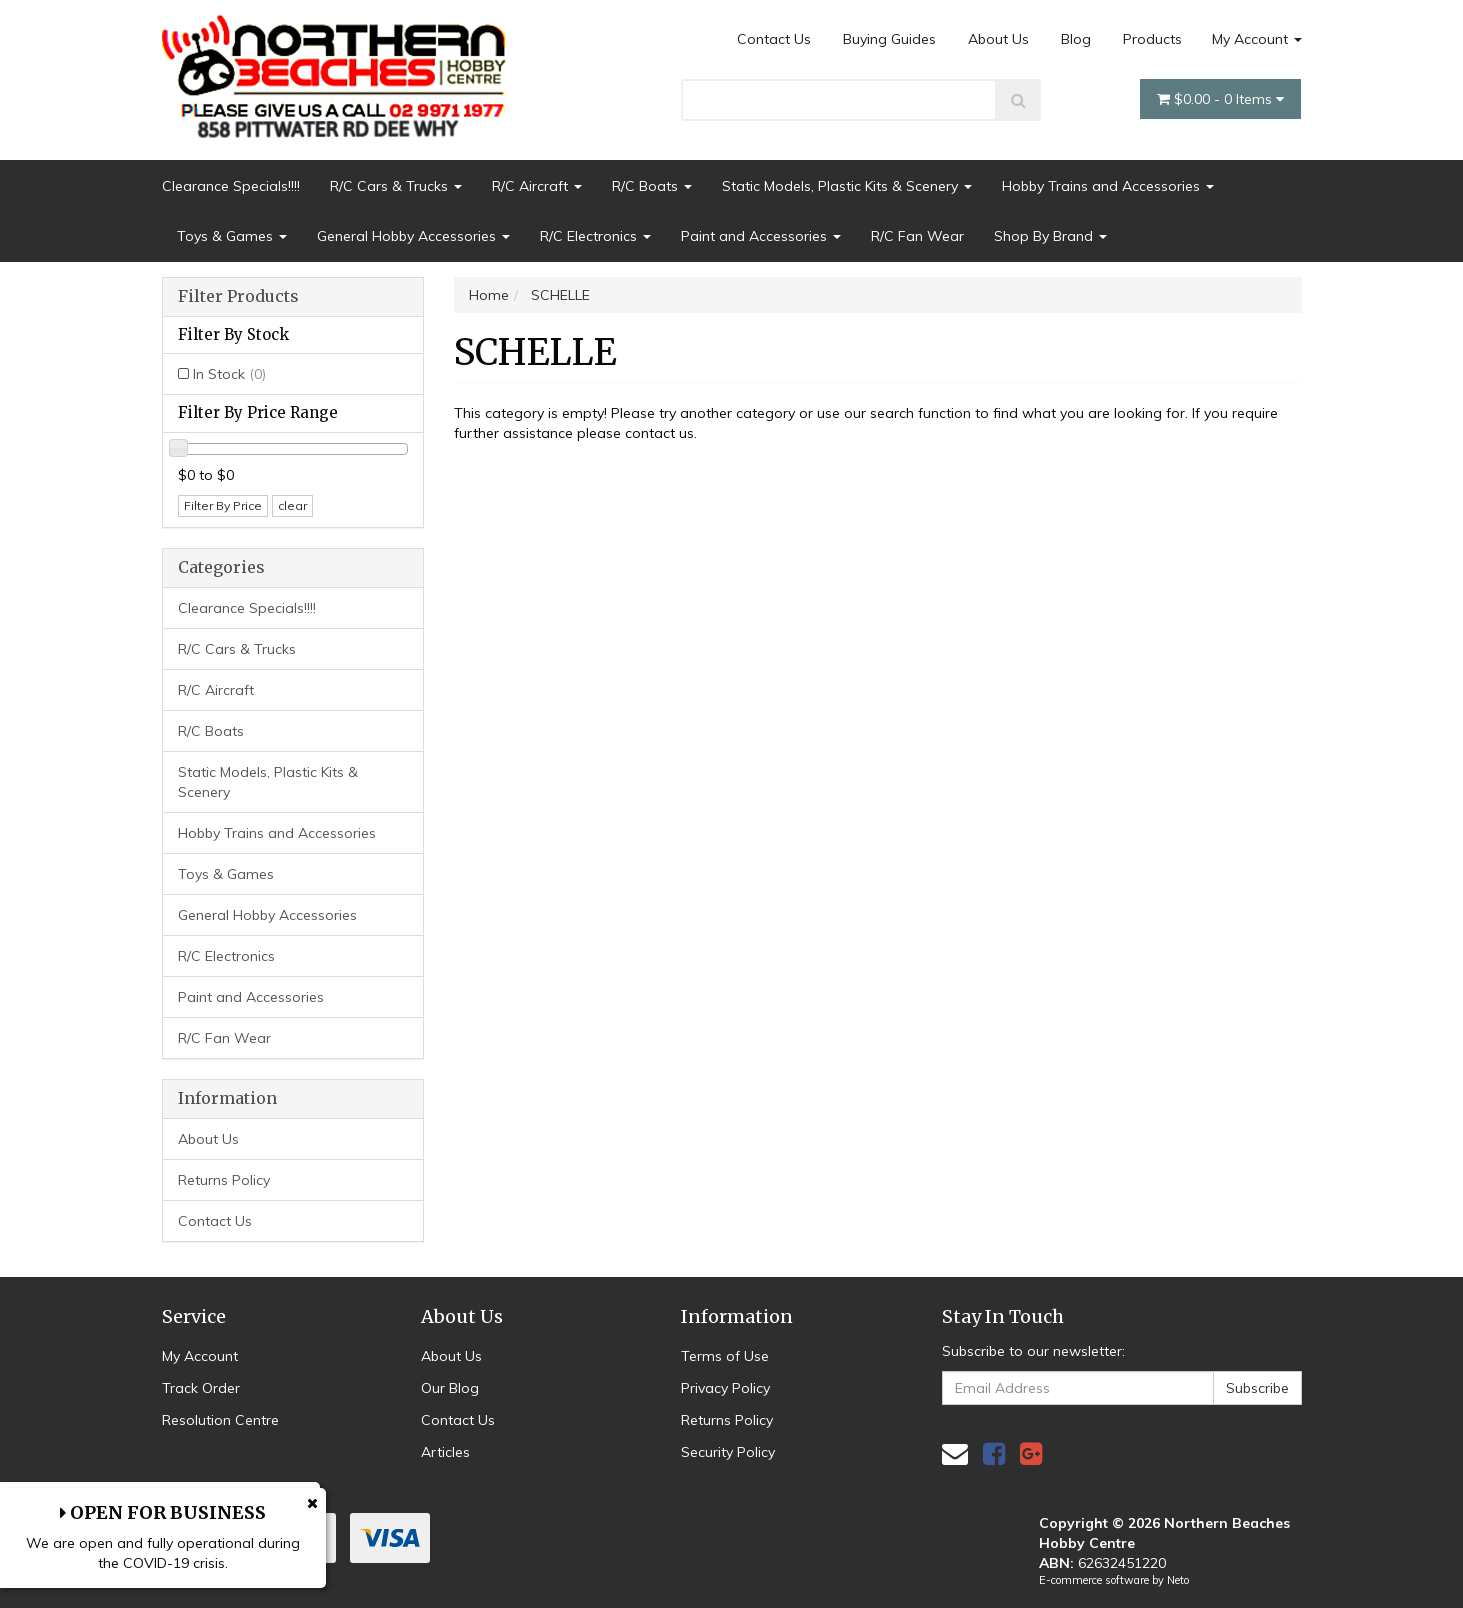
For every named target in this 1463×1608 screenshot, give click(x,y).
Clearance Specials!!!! (231, 186)
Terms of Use (725, 1356)
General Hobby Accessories (413, 236)
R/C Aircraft (537, 186)
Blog (1076, 39)
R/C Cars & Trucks (396, 186)
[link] (994, 1453)
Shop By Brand (1050, 236)
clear (292, 505)
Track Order (201, 1388)
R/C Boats (652, 186)
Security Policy (728, 1452)
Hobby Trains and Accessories (1108, 186)
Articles (445, 1452)
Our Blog (450, 1388)
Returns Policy (224, 1180)
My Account (1257, 39)
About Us (998, 39)
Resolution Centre (220, 1420)
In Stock (229, 374)
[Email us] (955, 1453)
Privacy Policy (725, 1388)
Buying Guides (889, 39)
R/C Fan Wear (917, 236)
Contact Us (774, 39)
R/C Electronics (595, 236)
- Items (1220, 99)
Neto (1178, 1580)
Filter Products (238, 297)
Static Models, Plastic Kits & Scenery (847, 186)
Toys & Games (232, 236)
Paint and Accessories (761, 236)
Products (1152, 39)
